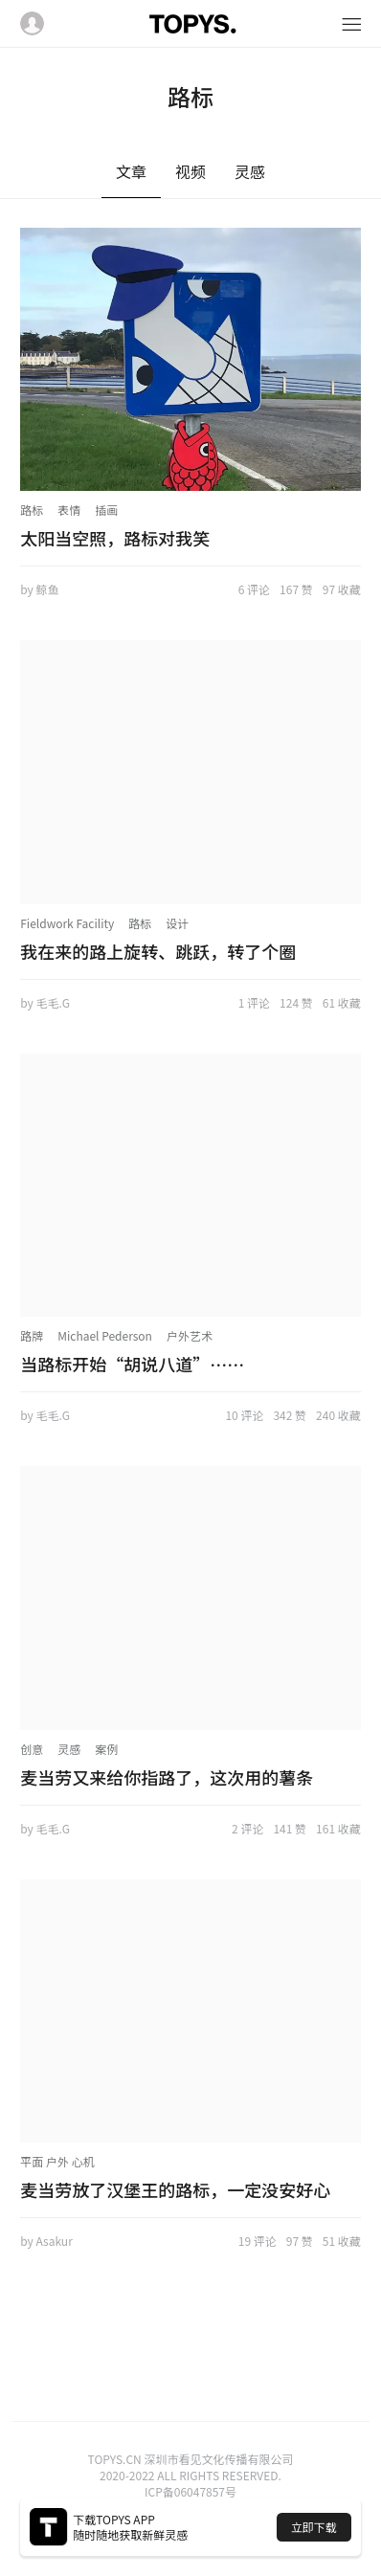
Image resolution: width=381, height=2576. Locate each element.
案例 (106, 1749)
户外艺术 (190, 1335)
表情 (68, 509)
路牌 (31, 1335)
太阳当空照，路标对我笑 (115, 537)
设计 (177, 923)
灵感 (68, 1749)
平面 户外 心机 (57, 2161)
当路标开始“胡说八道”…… (132, 1363)
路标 (31, 509)
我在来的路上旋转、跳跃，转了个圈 (158, 951)
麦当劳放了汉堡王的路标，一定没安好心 (175, 2189)
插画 (106, 509)
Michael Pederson (104, 1335)
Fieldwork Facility (67, 923)
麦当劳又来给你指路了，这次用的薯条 (166, 1777)
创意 (31, 1749)
